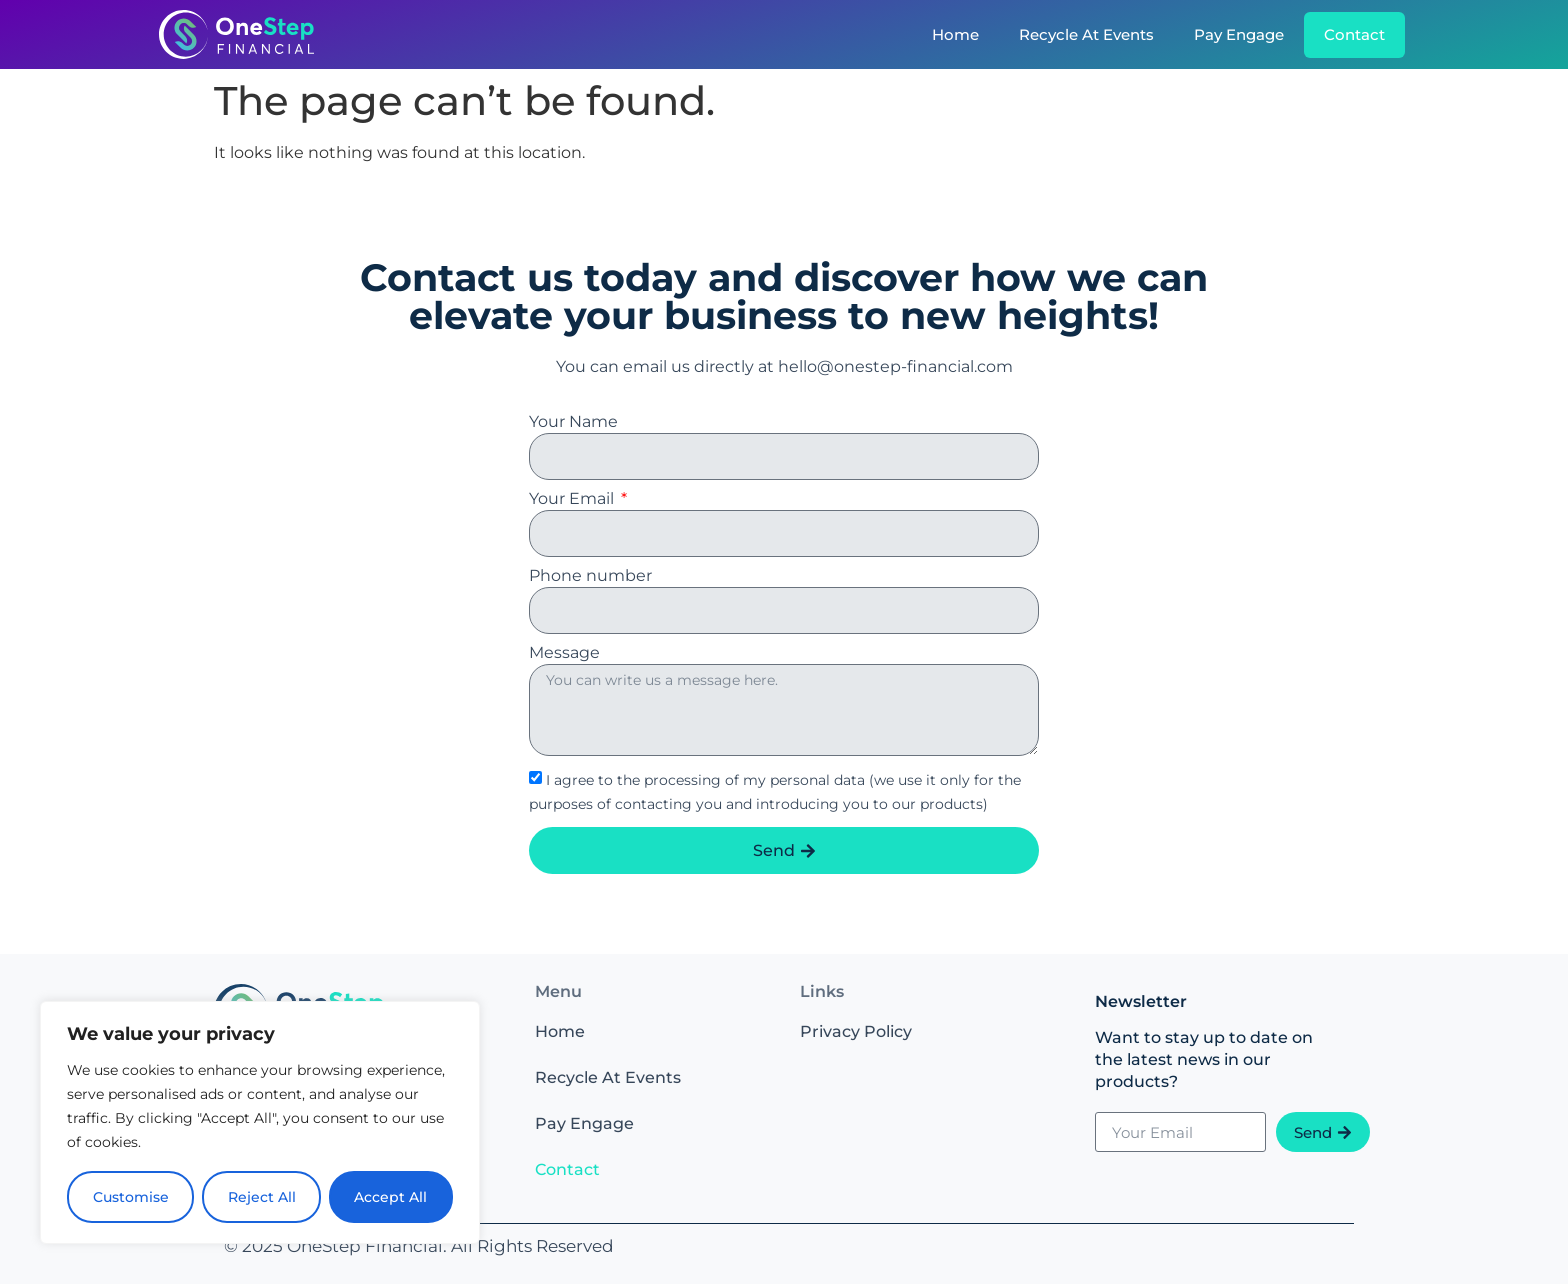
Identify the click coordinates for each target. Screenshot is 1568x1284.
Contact (1354, 34)
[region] (260, 1123)
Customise (131, 1197)
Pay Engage (1239, 34)
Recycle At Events (1086, 34)
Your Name (573, 422)
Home (955, 34)
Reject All (262, 1197)
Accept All (391, 1197)
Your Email (573, 499)
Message (564, 653)
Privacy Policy (856, 1031)
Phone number (590, 576)
